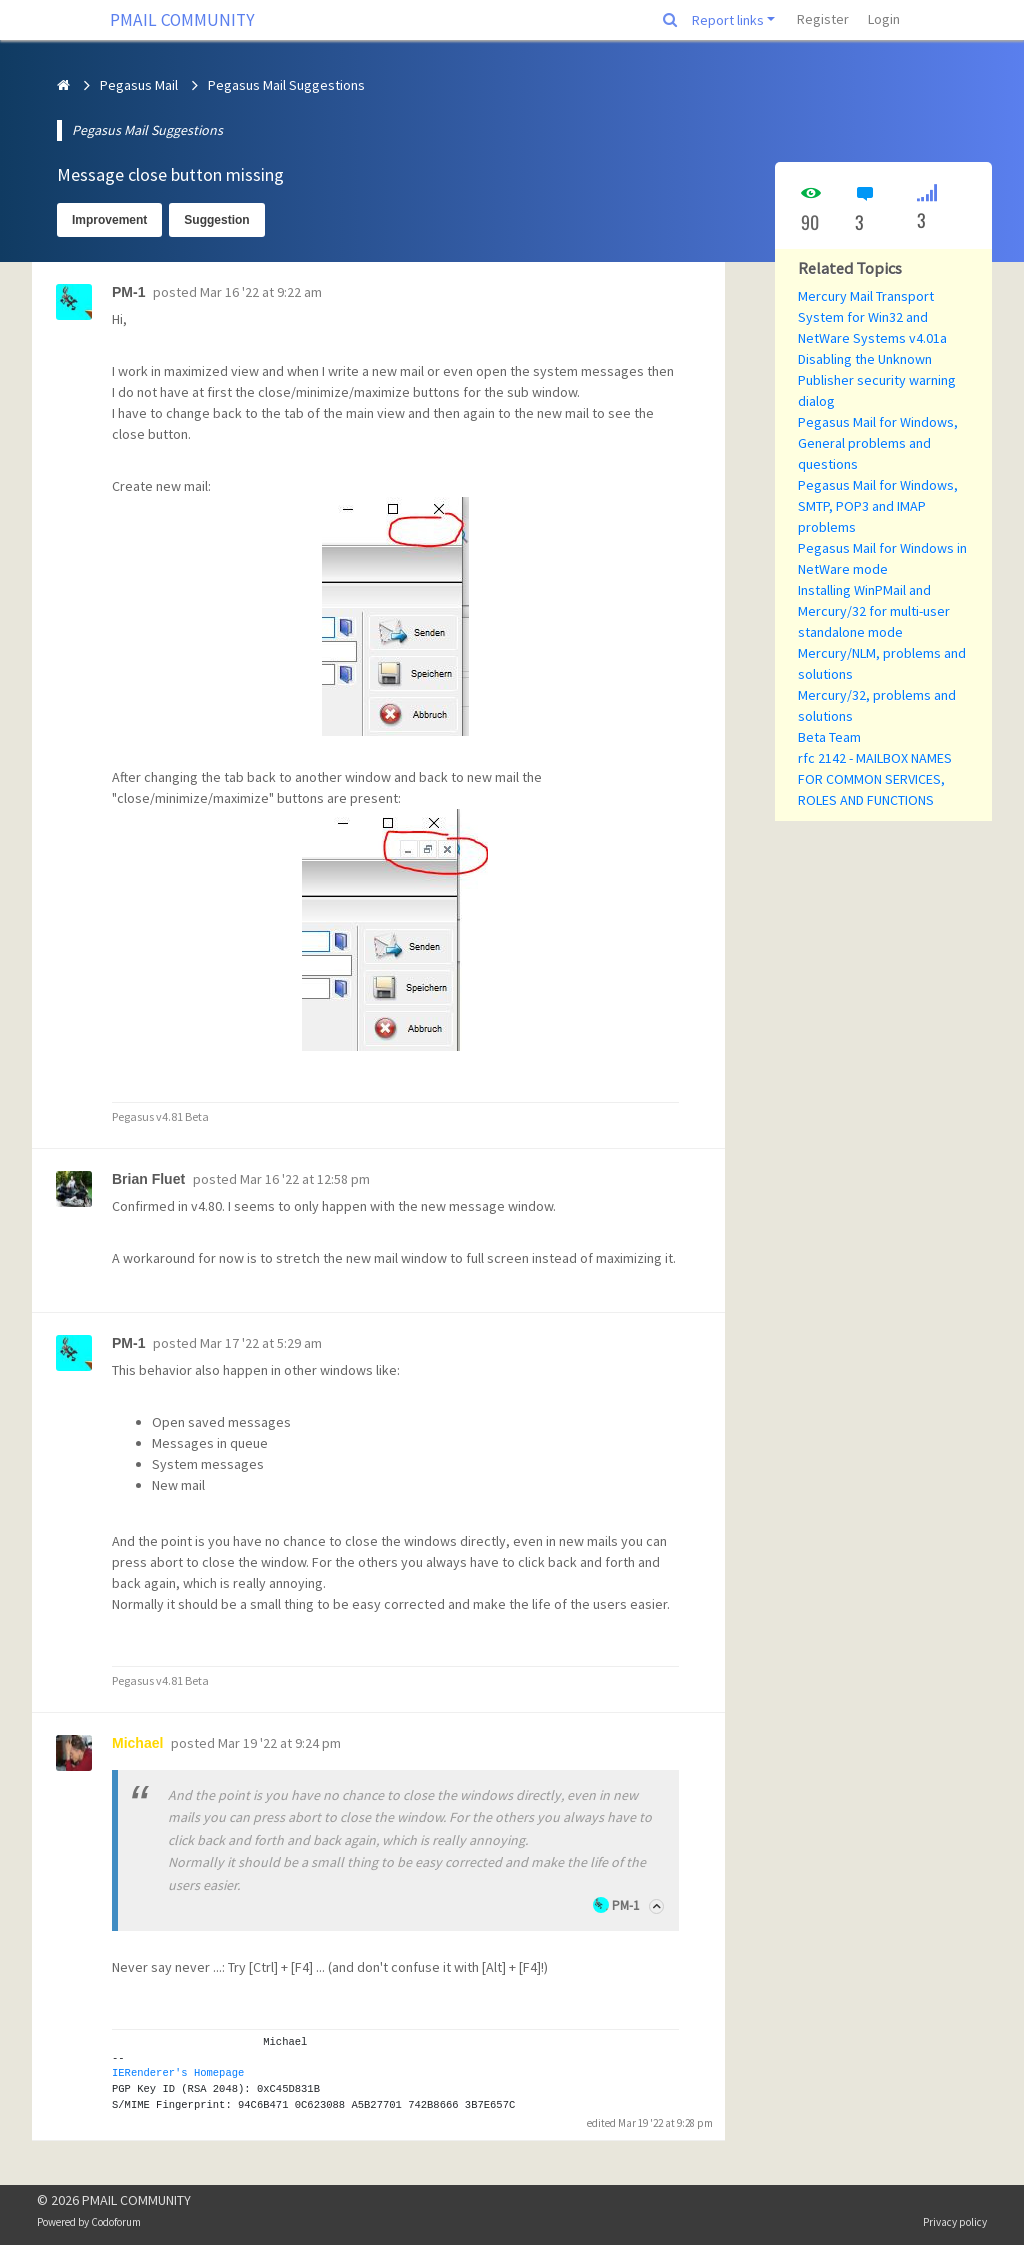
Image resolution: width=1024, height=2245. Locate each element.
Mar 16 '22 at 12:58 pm (305, 1179)
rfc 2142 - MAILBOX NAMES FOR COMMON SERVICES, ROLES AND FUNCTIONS (875, 779)
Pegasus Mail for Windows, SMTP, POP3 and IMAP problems (878, 506)
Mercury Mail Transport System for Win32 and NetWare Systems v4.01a (872, 317)
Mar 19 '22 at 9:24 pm (279, 1743)
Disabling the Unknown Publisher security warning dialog (877, 380)
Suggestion (216, 220)
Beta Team (829, 737)
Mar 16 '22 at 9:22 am (261, 292)
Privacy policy (955, 2222)
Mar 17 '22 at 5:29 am (261, 1343)
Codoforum (116, 2222)
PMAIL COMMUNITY (182, 20)
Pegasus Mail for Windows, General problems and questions (878, 443)
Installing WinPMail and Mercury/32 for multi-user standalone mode (874, 611)
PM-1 (625, 1905)
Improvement (109, 220)
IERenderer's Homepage (178, 2073)
